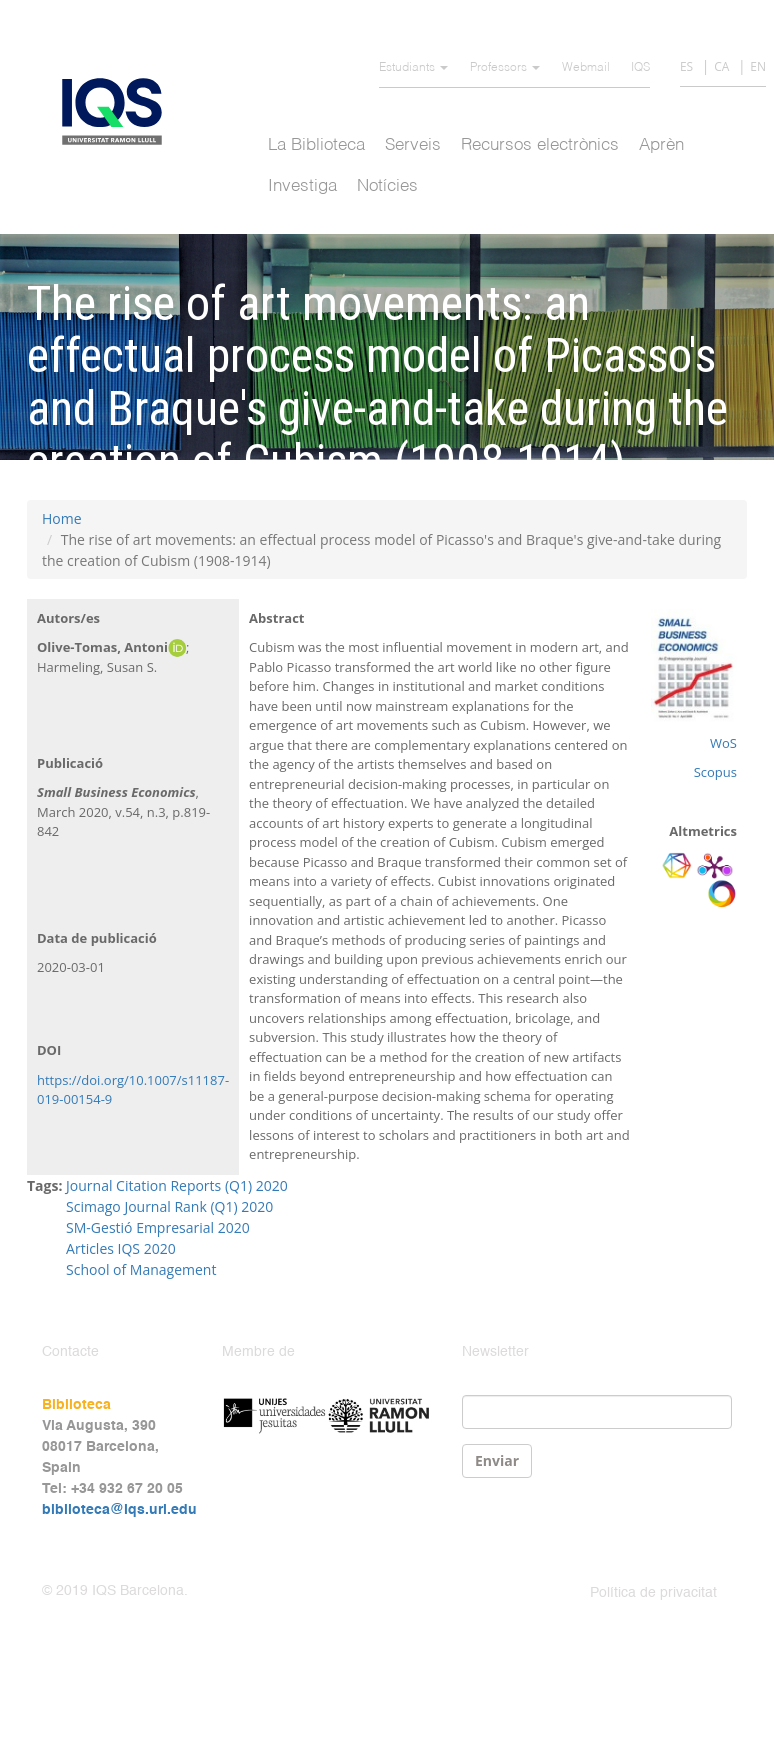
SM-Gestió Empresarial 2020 (158, 1227)
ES (686, 66)
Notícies (387, 186)
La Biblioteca (316, 145)
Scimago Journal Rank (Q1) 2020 (169, 1206)
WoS (723, 743)
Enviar (497, 1460)
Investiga (302, 186)
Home (62, 518)
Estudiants (413, 68)
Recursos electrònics (540, 145)
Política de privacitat (653, 1593)
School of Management (141, 1269)
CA (721, 66)
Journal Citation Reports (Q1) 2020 (177, 1185)
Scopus (715, 772)
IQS (640, 68)
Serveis (413, 145)
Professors (505, 68)
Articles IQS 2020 (121, 1248)
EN (758, 66)
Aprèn (661, 145)
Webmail (586, 68)
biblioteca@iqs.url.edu (119, 1510)
